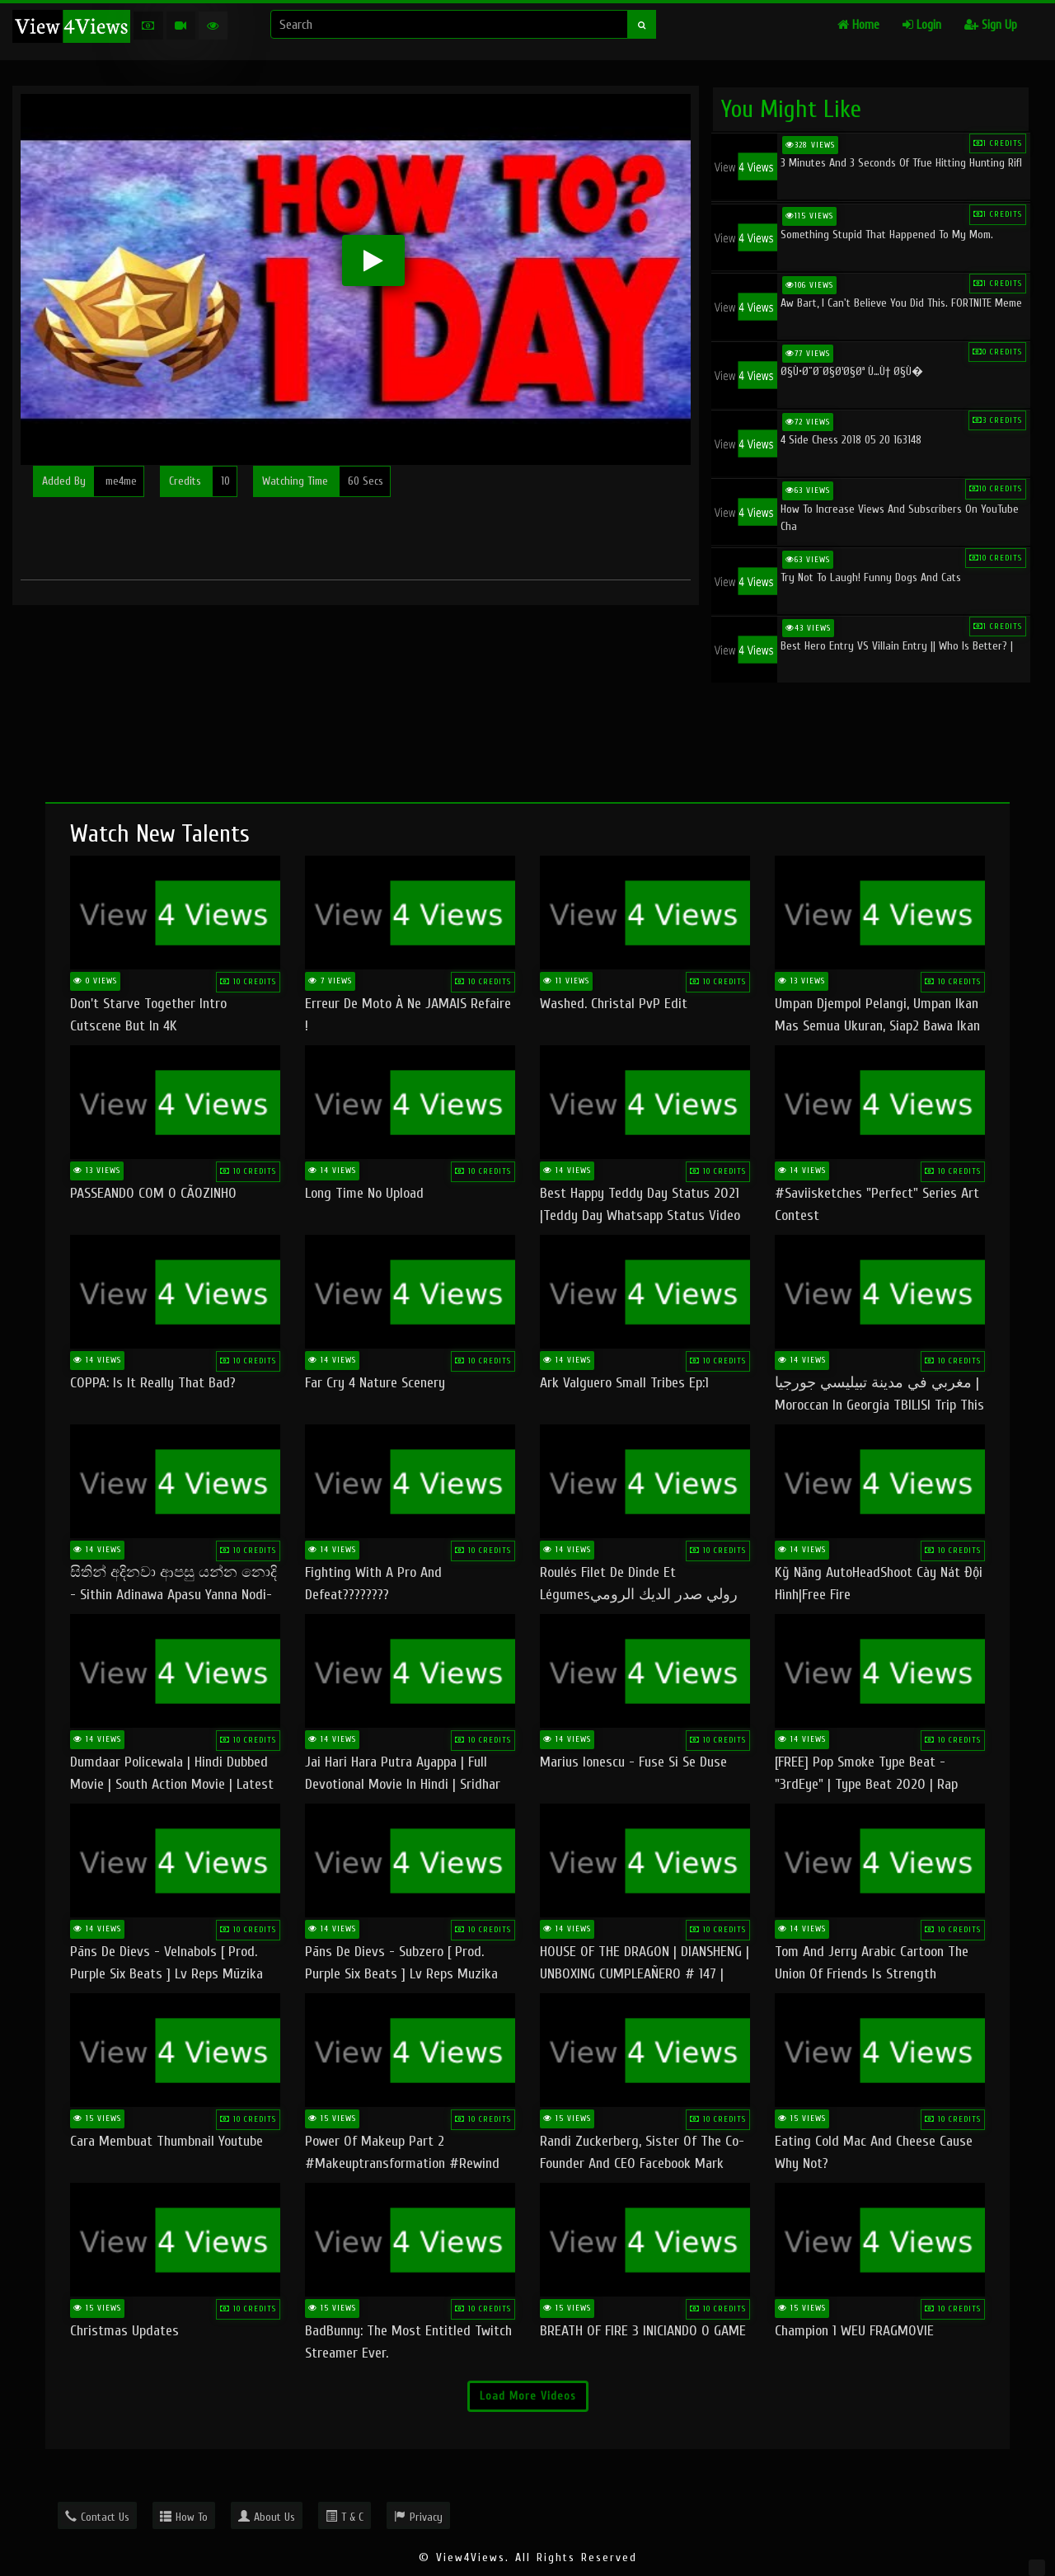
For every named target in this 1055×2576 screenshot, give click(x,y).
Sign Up (990, 25)
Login (922, 25)
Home (858, 25)
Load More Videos (528, 2396)
